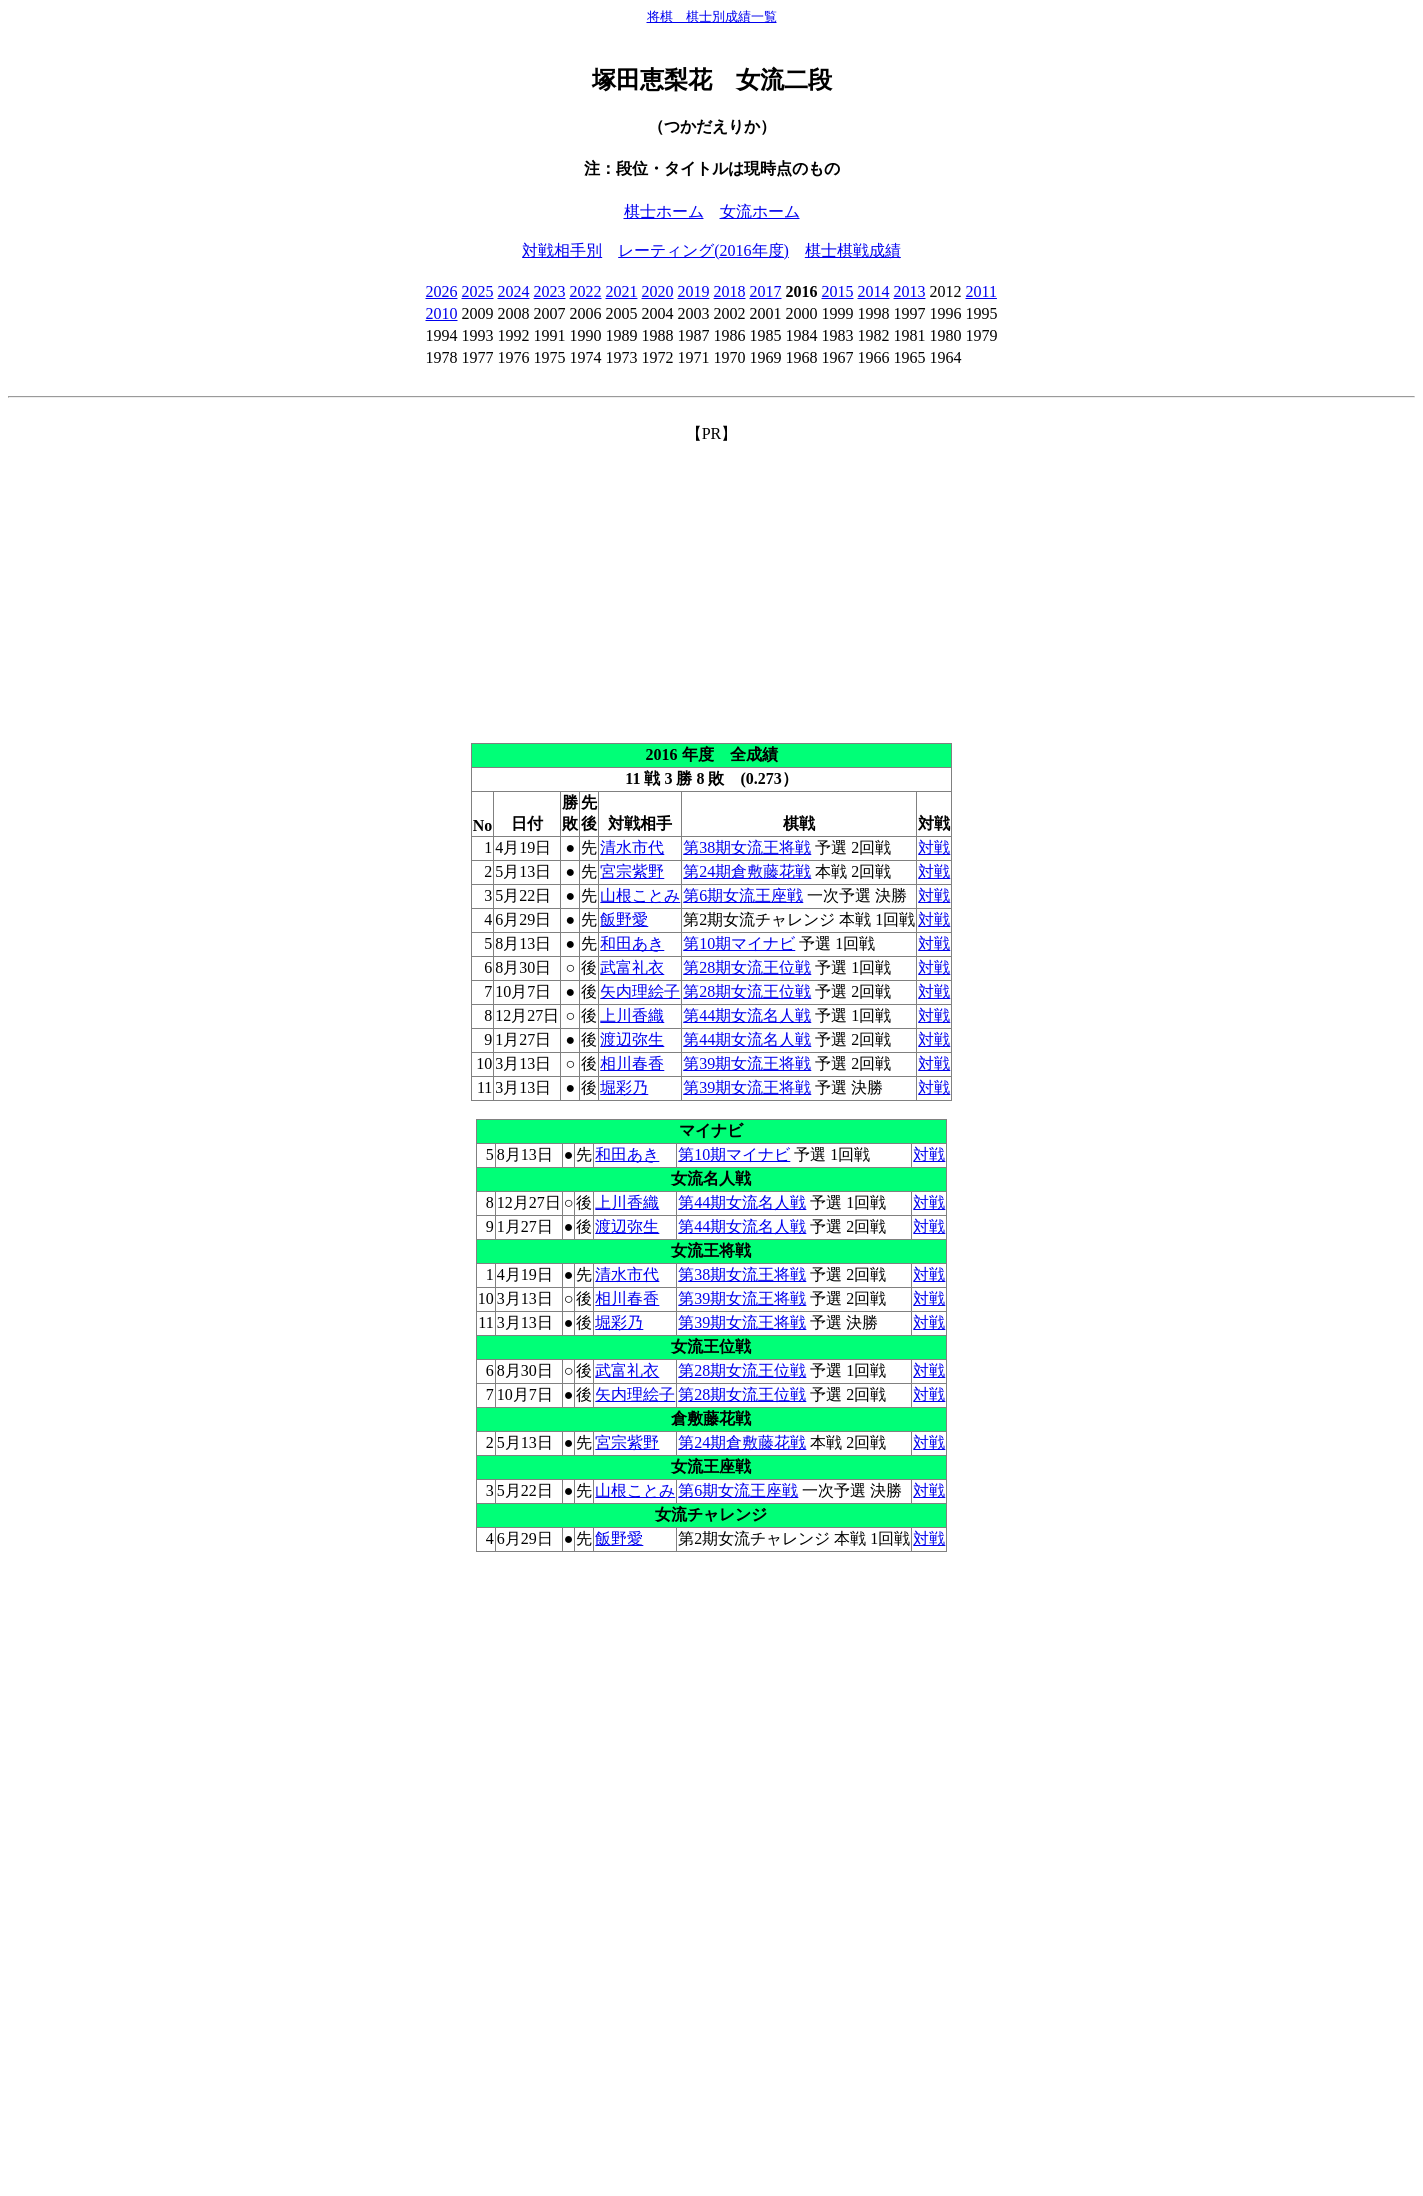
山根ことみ (640, 895)
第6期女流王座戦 (743, 895)
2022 (586, 291)
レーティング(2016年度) (703, 250)
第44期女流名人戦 (747, 1015)
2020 (658, 291)
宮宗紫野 (632, 871)
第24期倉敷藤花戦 (747, 871)
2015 (838, 291)
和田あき (632, 943)
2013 (910, 291)
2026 (442, 291)
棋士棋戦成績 (853, 250)
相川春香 (632, 1063)
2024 (514, 291)
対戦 (934, 847)
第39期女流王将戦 (747, 1063)
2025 (478, 291)
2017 (766, 291)
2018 (730, 291)
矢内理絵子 (640, 991)
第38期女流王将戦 (747, 847)
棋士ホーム (664, 211)
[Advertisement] (712, 585)
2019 (694, 291)
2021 (622, 291)
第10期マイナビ (739, 943)
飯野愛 (624, 919)
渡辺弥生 (632, 1039)
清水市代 (632, 847)
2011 (981, 291)
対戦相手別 (562, 250)
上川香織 (632, 1015)
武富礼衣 (632, 967)
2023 (550, 291)
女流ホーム (760, 211)
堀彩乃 (624, 1087)
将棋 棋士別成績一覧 (712, 16)
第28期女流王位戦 (747, 967)
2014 (874, 291)
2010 (442, 313)
